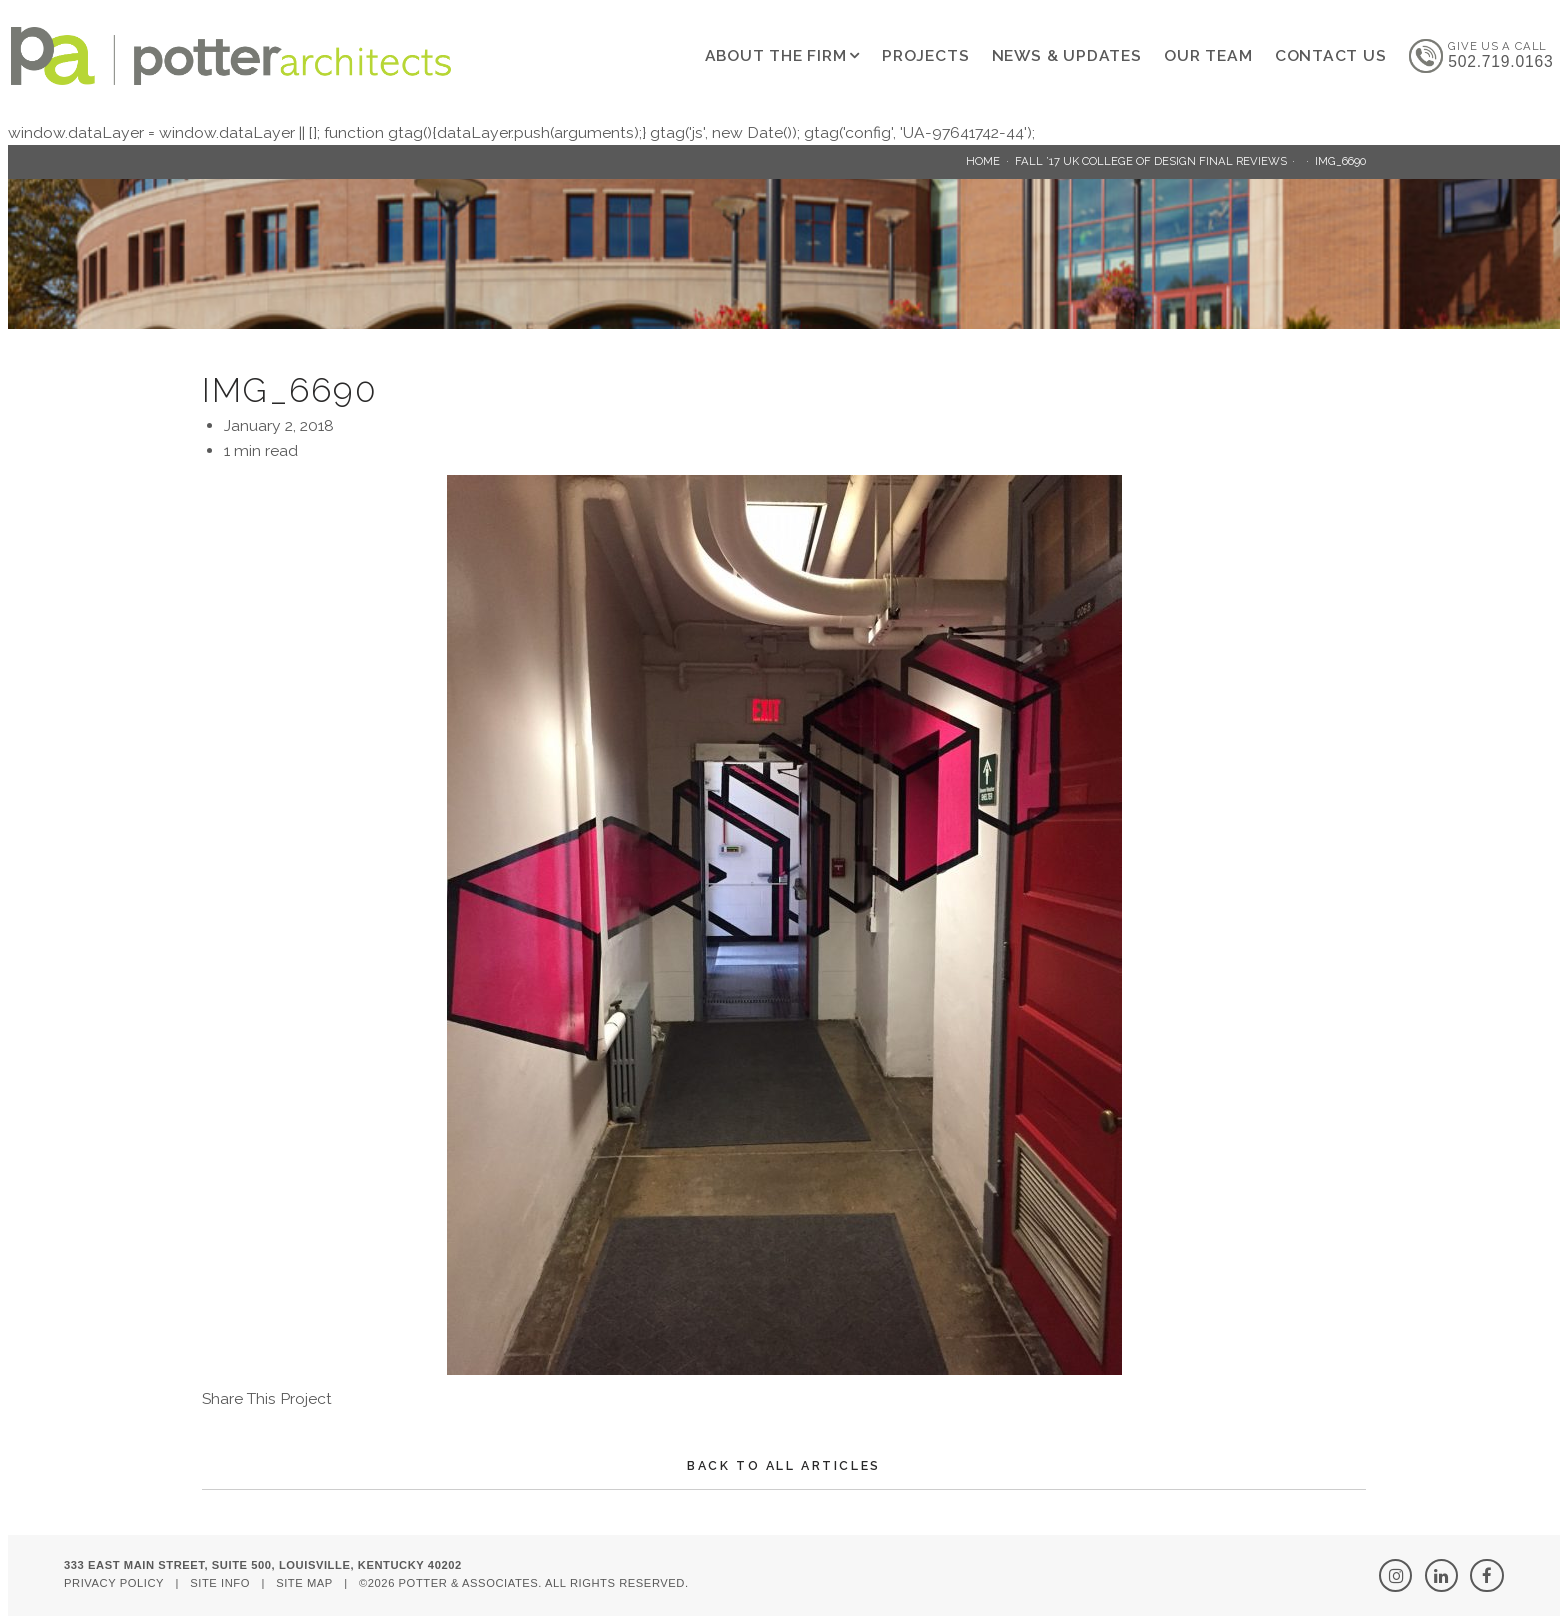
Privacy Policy (114, 1583)
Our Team (1208, 55)
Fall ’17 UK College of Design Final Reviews (1151, 161)
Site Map (304, 1583)
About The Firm (776, 55)
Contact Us (1331, 55)
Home (983, 161)
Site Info (220, 1583)
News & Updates (1067, 55)
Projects (925, 55)
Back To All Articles (784, 1465)
